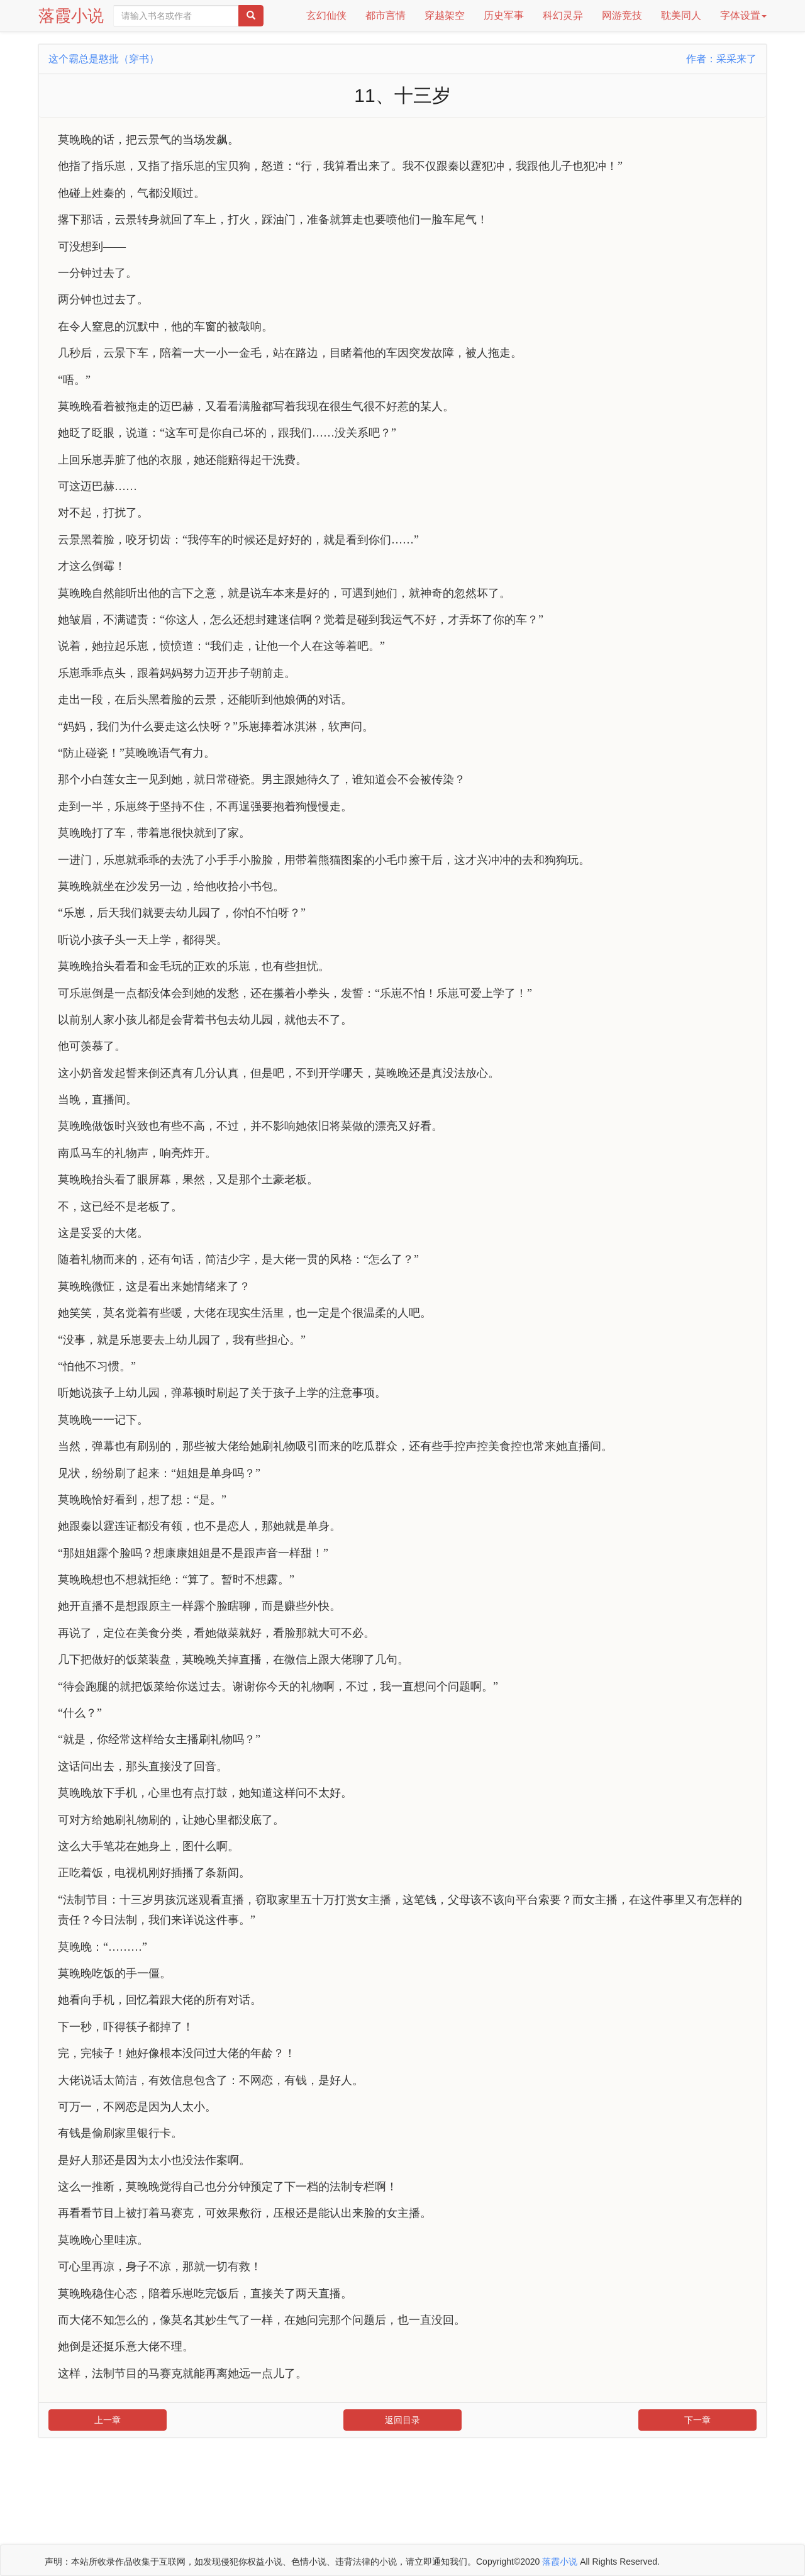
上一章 (107, 2420)
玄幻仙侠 (326, 15)
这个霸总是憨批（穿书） (103, 58)
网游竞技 (622, 15)
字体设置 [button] (743, 15)
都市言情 (385, 15)
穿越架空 (445, 15)
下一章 (697, 2420)
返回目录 (402, 2420)
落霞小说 (71, 15)
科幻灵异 (563, 15)
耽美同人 (681, 15)
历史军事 (504, 15)
